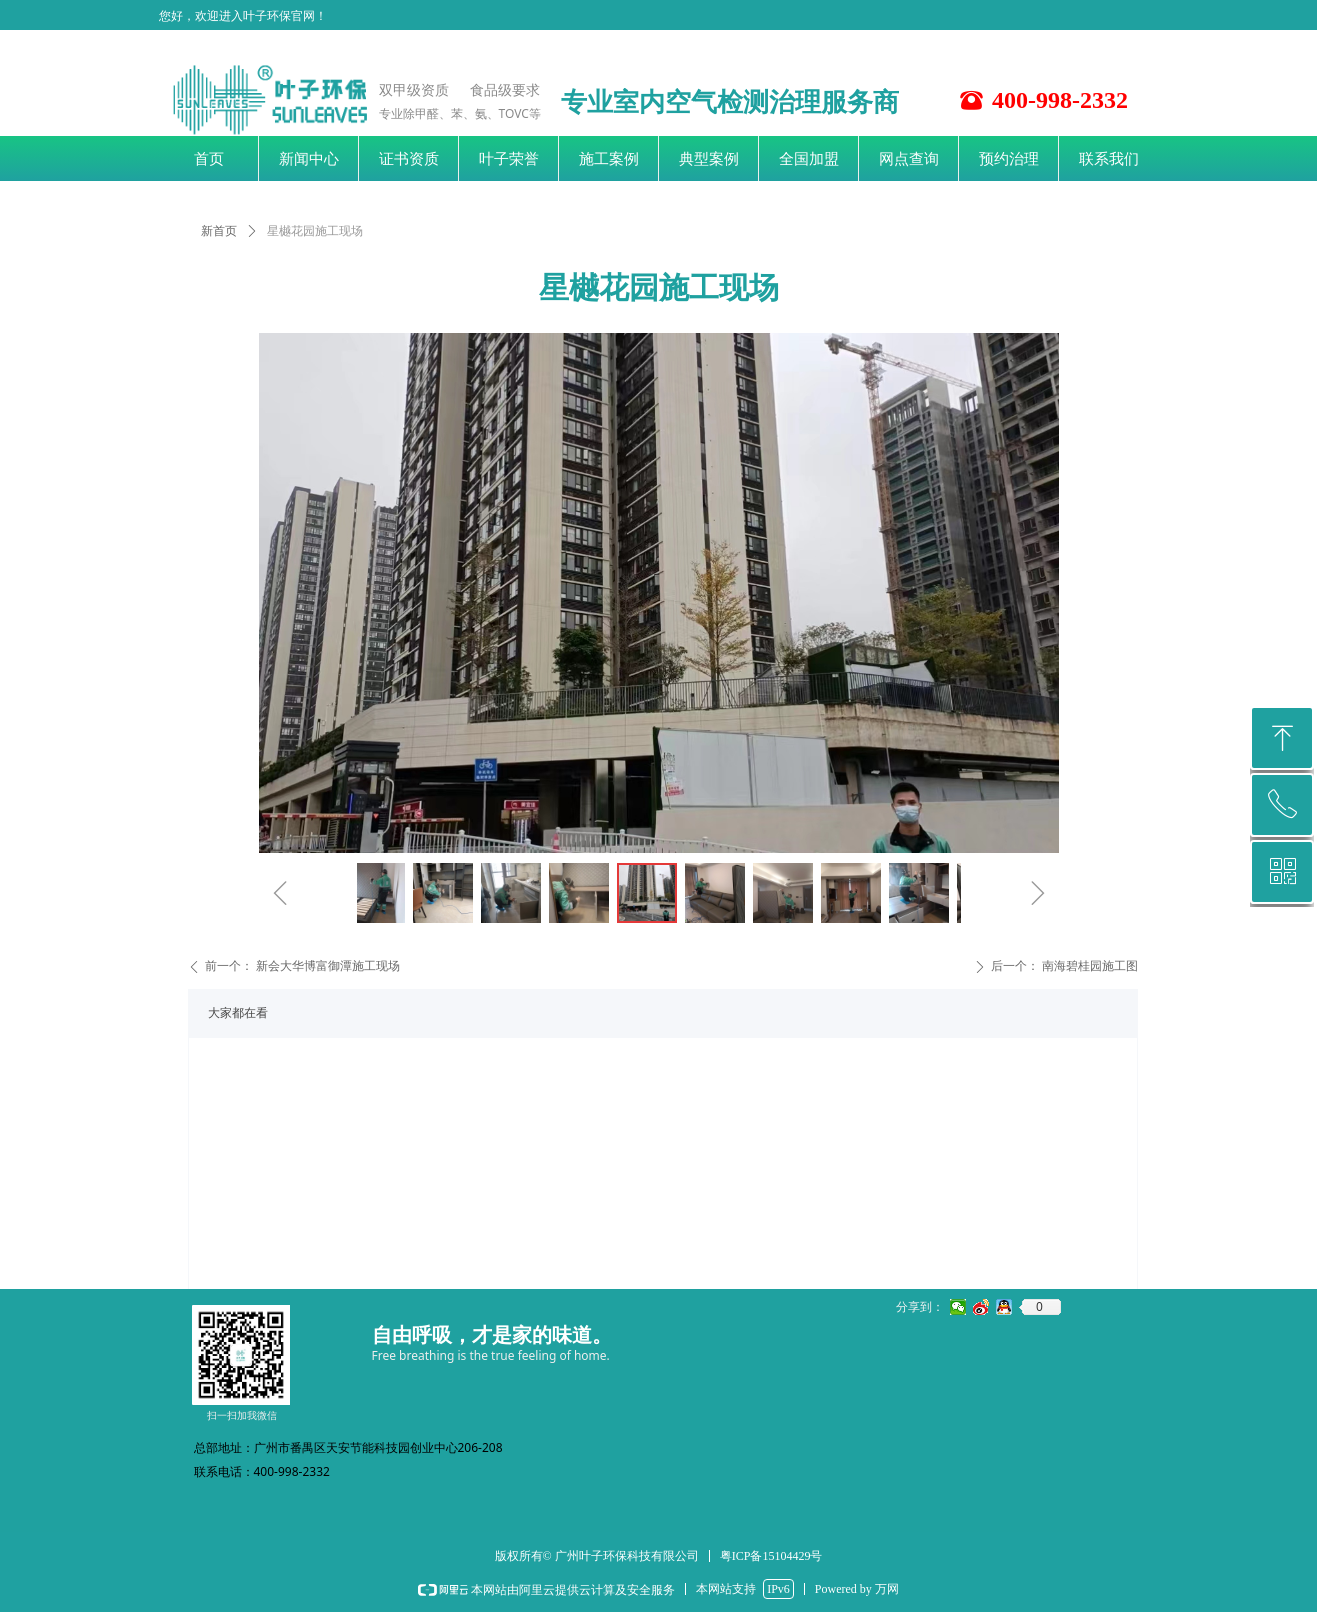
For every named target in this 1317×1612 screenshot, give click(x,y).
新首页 (219, 231)
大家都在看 (238, 1013)
